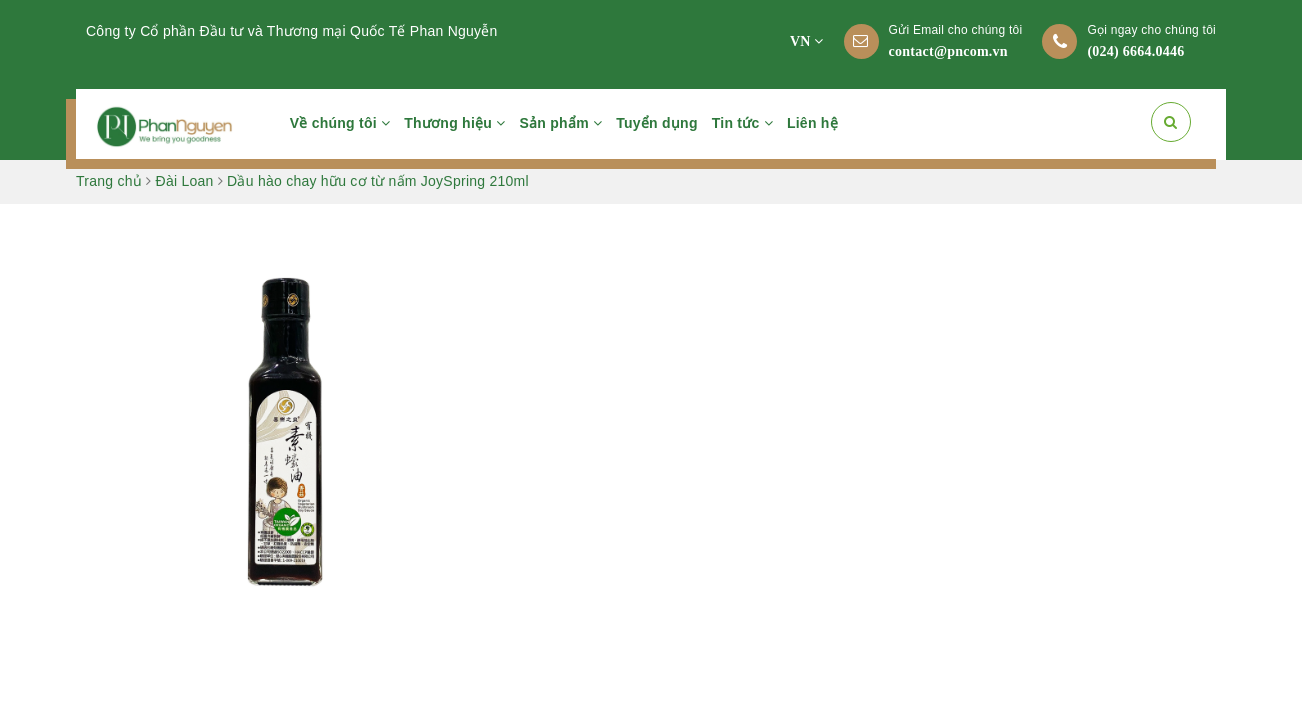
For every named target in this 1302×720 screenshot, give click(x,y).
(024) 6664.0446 (1135, 51)
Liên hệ (812, 123)
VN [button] (807, 41)
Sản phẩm (561, 123)
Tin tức (742, 123)
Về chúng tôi (340, 123)
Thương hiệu (454, 123)
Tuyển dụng (656, 123)
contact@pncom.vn (948, 51)
